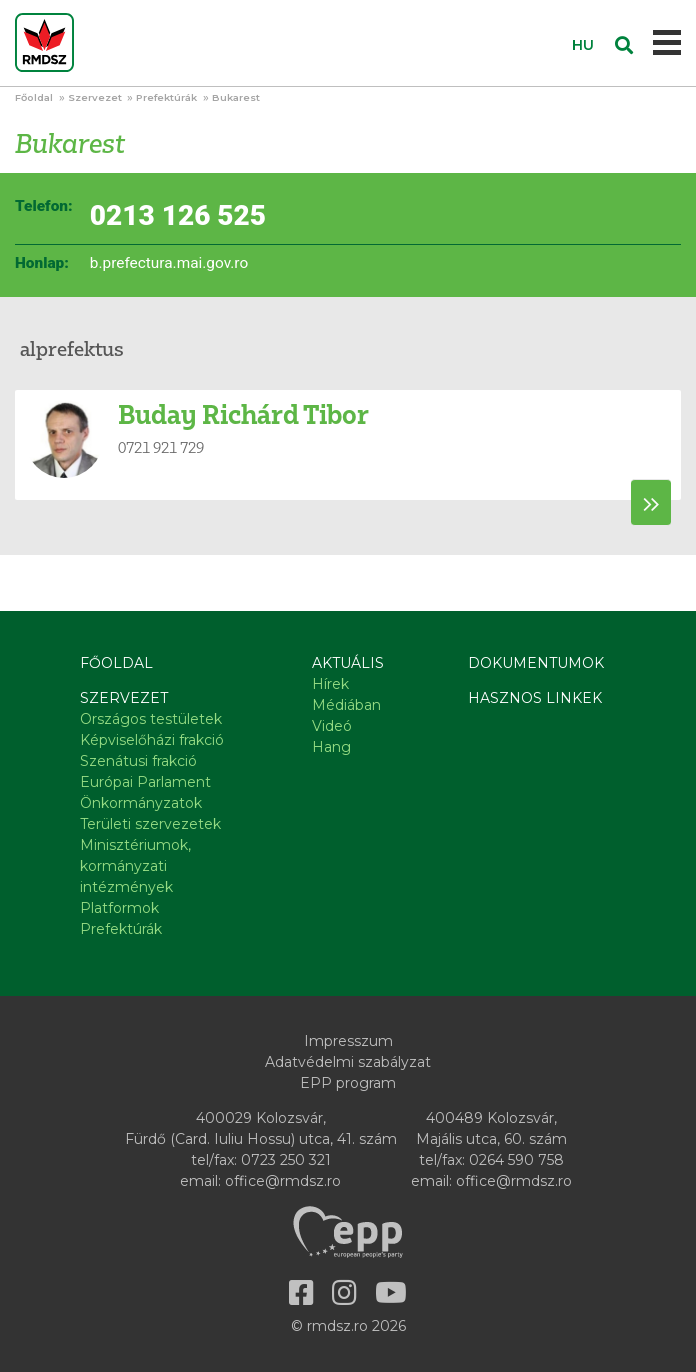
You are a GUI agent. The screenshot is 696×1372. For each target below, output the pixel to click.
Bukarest (236, 97)
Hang (331, 747)
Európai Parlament (145, 782)
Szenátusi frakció (138, 761)
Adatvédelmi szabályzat (348, 1062)
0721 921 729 (161, 447)
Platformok (119, 908)
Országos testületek (151, 719)
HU (583, 45)
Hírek (330, 684)
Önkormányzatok (141, 803)
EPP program (348, 1083)
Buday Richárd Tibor (243, 414)
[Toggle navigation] (667, 42)
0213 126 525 (178, 215)
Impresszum (348, 1041)
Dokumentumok (536, 663)
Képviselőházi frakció (152, 740)
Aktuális (348, 663)
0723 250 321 (286, 1160)
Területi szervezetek (150, 824)
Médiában (346, 705)
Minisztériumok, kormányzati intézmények (135, 866)
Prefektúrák (166, 97)
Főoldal (34, 97)
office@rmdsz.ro (283, 1181)
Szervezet (95, 97)
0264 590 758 (516, 1160)
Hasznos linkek (535, 698)
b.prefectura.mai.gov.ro (169, 263)
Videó (332, 726)
